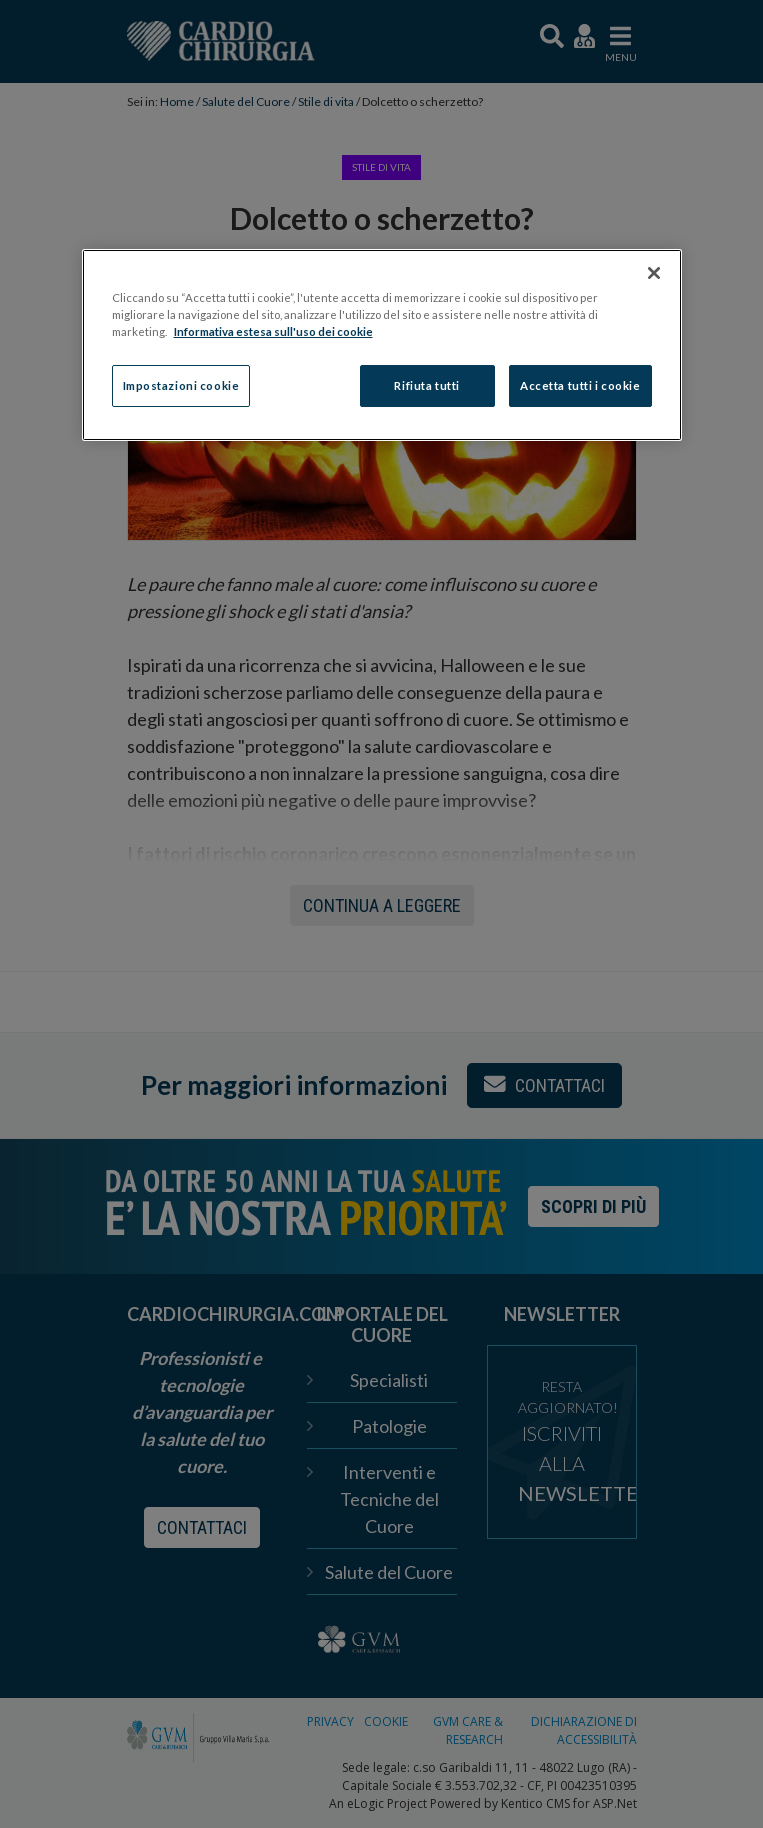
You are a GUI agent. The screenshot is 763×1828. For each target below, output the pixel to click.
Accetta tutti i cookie (580, 385)
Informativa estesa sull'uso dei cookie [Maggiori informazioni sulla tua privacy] (273, 331)
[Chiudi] (654, 273)
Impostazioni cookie (181, 385)
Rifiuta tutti (426, 385)
